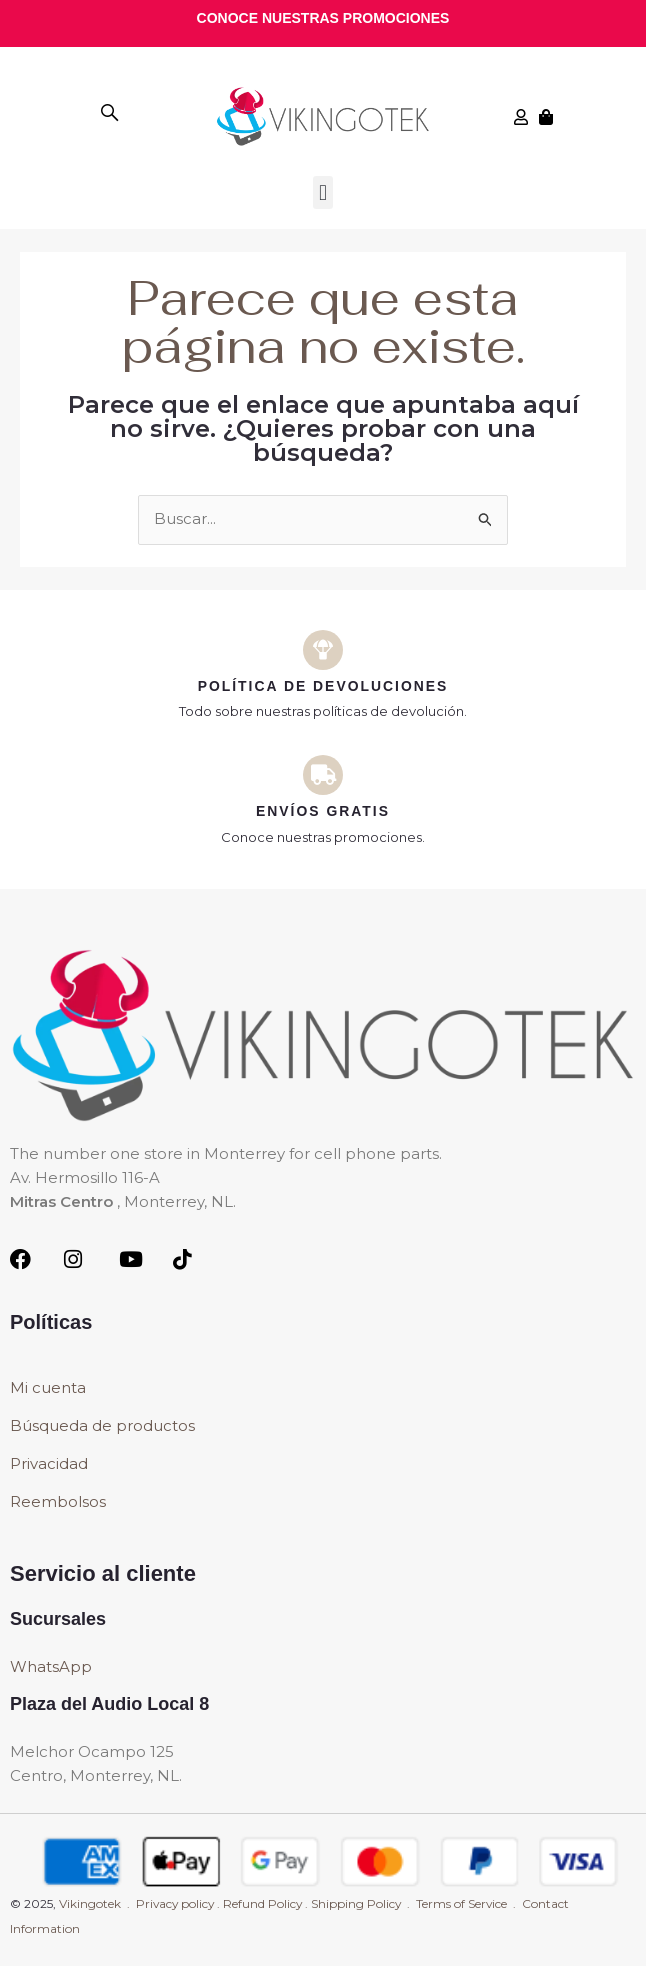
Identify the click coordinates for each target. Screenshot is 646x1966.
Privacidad (49, 1464)
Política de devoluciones (323, 686)
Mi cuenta (48, 1388)
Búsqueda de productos (102, 1426)
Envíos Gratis (323, 811)
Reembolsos (58, 1502)
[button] (322, 192)
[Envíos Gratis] (323, 775)
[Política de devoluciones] (323, 650)
